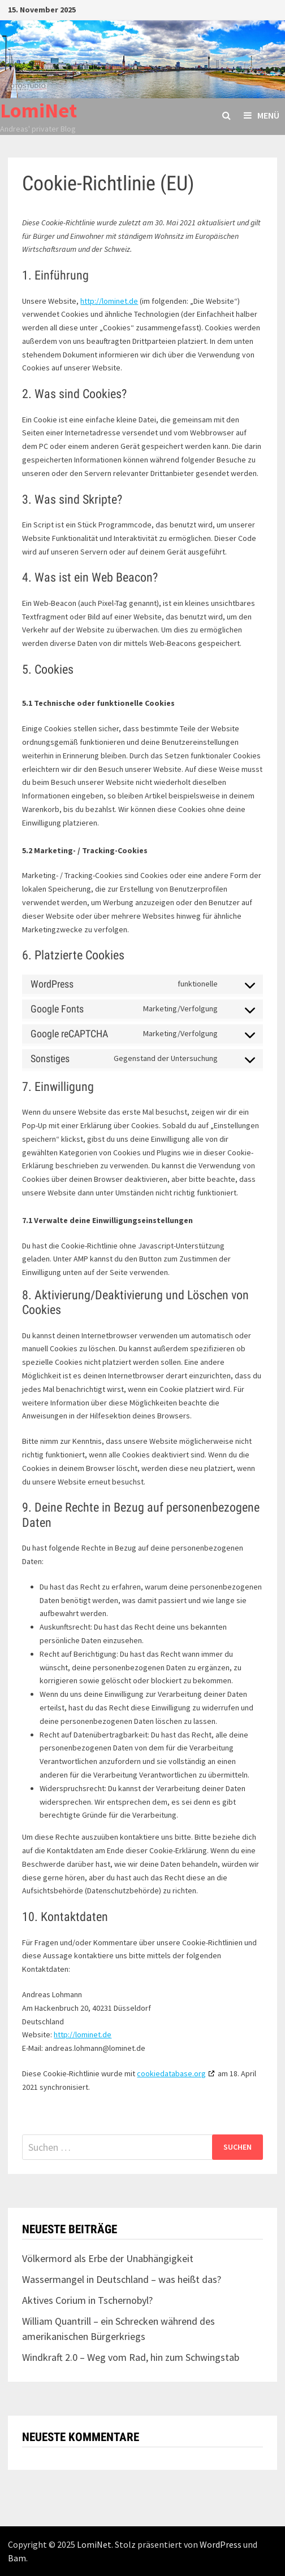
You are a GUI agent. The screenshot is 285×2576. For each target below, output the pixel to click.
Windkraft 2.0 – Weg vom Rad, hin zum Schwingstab (130, 2357)
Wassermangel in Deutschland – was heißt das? (121, 2279)
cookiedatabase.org (171, 2073)
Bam (17, 2558)
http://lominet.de (109, 301)
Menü (261, 115)
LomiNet (38, 110)
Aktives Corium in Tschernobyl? (87, 2300)
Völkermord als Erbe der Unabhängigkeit (107, 2258)
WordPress (220, 2544)
